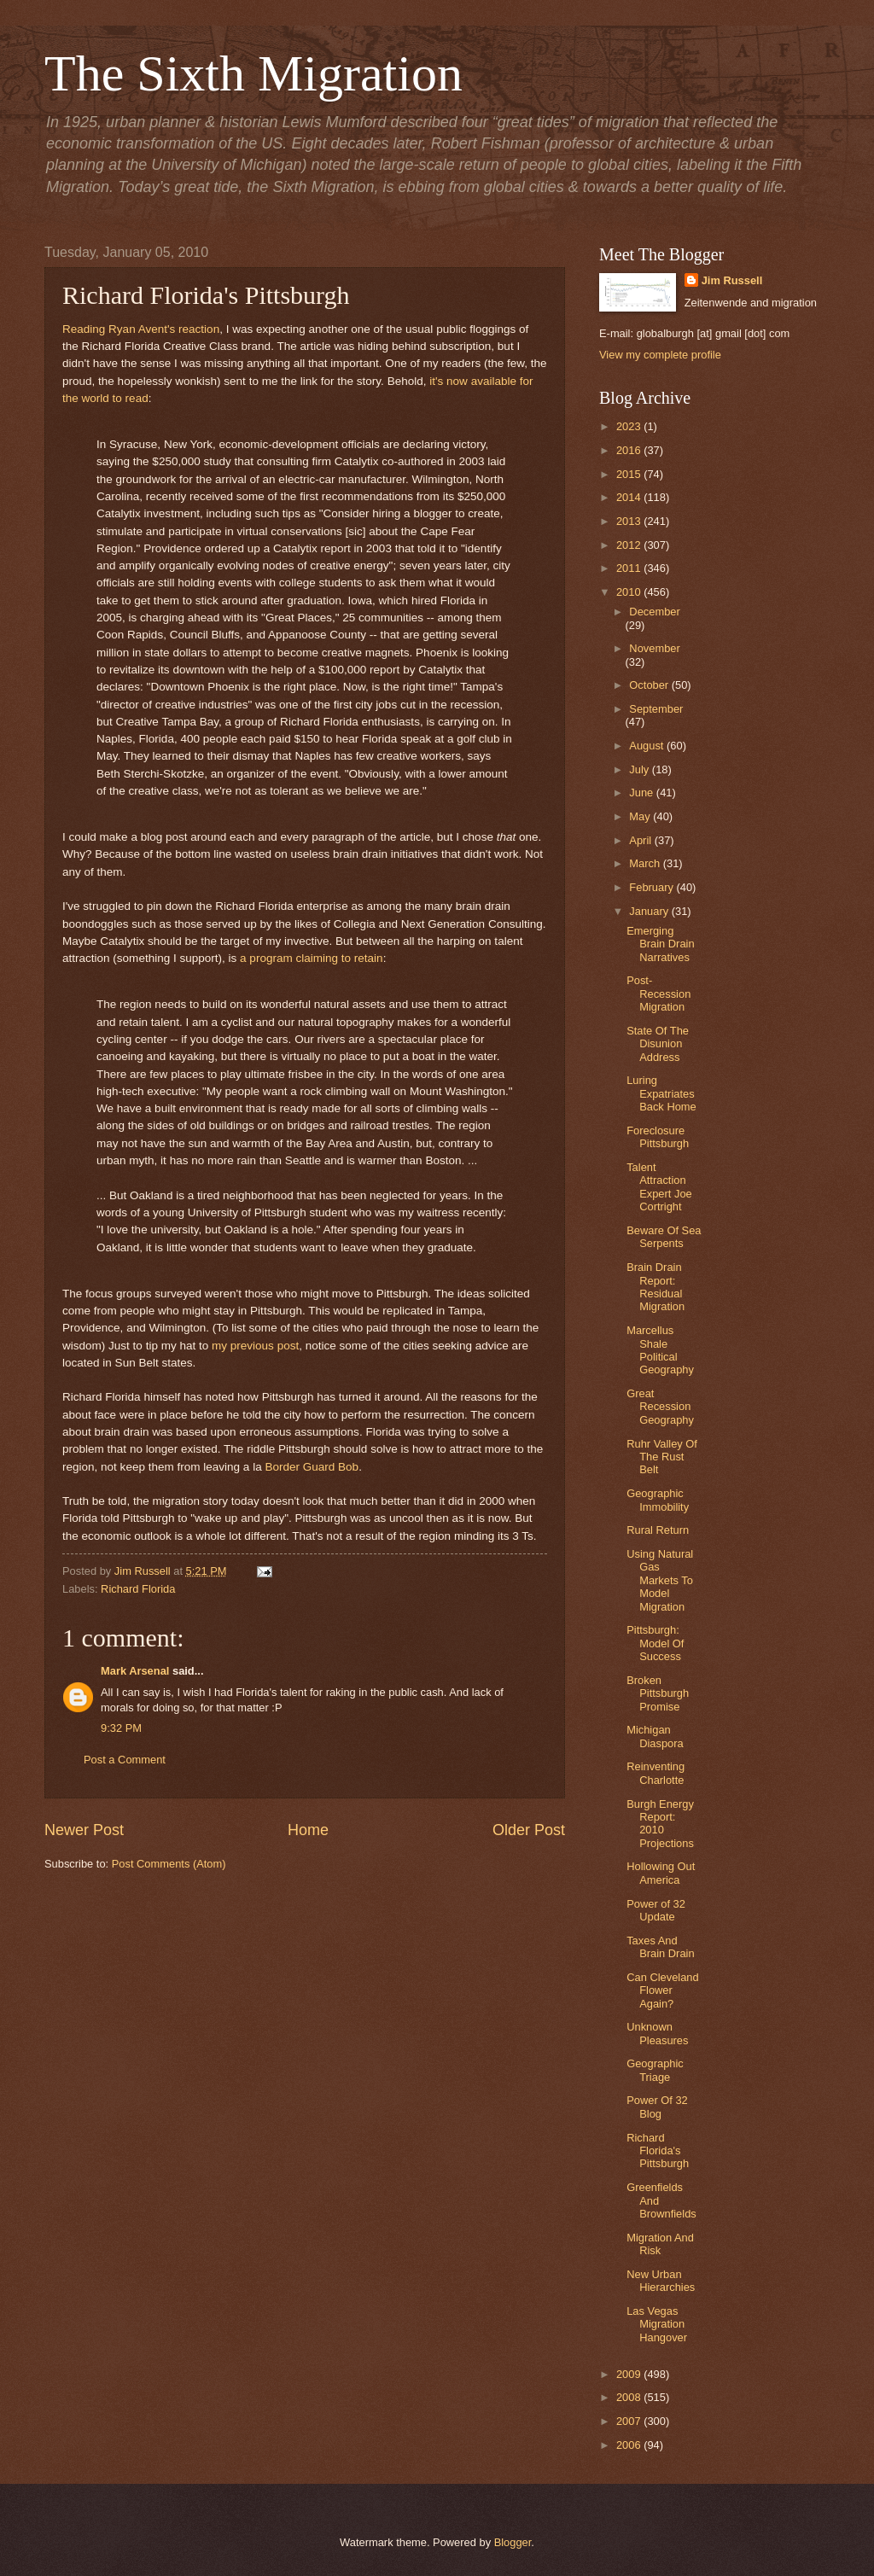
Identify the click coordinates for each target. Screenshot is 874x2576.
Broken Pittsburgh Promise (657, 1693)
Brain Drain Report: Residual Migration (655, 1287)
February (652, 887)
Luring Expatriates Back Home (661, 1093)
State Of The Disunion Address (657, 1044)
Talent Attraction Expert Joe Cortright (659, 1187)
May (641, 816)
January (650, 911)
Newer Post (84, 1830)
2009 (630, 2374)
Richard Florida (138, 1588)
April (641, 840)
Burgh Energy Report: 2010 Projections (660, 1824)
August (648, 745)
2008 (630, 2397)
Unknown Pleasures (657, 2033)
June (642, 792)
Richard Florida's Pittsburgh (657, 2151)
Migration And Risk (660, 2244)
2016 (630, 450)
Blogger (513, 2542)
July (640, 769)
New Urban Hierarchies (660, 2280)
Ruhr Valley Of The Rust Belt (661, 1457)
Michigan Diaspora (655, 1736)
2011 (630, 568)
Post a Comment (125, 1759)
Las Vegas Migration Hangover (656, 2324)
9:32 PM (121, 1728)
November (654, 648)
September (656, 708)
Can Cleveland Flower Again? (662, 1990)
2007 (630, 2421)
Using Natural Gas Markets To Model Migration (659, 1580)
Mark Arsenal (135, 1670)
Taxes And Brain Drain (660, 1947)
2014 (630, 497)
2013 (630, 521)
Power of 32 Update (655, 1910)
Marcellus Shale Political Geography (660, 1350)
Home (308, 1830)
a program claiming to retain (311, 958)
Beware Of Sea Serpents (663, 1237)
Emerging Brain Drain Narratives (660, 944)
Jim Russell (732, 280)
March (645, 863)
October (650, 685)
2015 (630, 474)
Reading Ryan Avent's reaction (140, 329)
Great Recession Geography (660, 1406)
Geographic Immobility (657, 1499)
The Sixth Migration (253, 73)
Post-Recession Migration (658, 993)
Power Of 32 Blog (657, 2106)
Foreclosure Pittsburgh (657, 1137)
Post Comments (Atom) (169, 1863)
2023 (630, 426)
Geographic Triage (655, 2070)
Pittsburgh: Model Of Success (655, 1643)
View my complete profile (660, 354)
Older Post (528, 1830)
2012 (630, 545)
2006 (630, 2445)
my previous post (255, 1345)
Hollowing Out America (660, 1872)
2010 (630, 592)
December (654, 611)
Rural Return (657, 1530)
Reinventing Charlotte (655, 1773)
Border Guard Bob (311, 1466)
